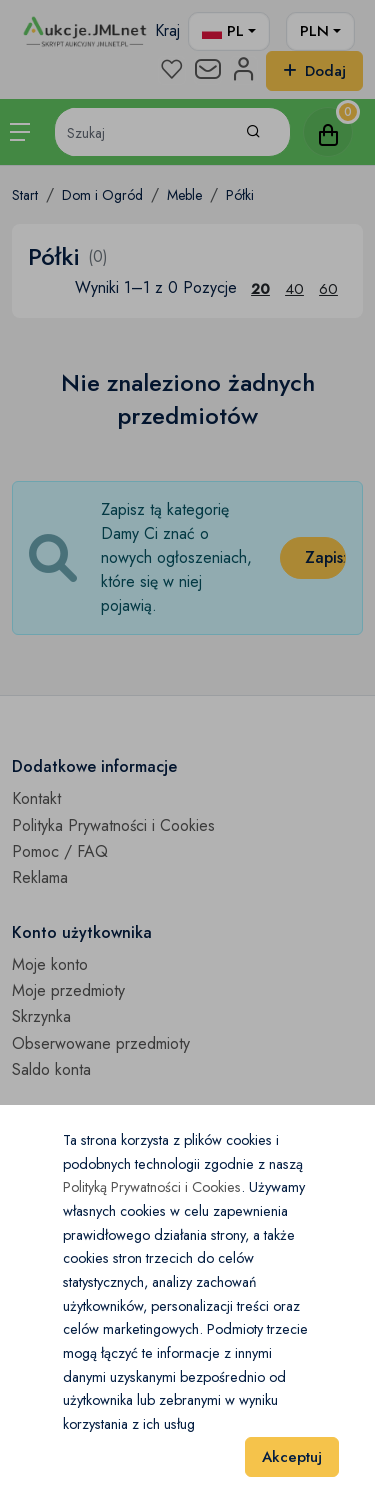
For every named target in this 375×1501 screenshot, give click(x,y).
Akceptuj (292, 1457)
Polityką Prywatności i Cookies (152, 1187)
